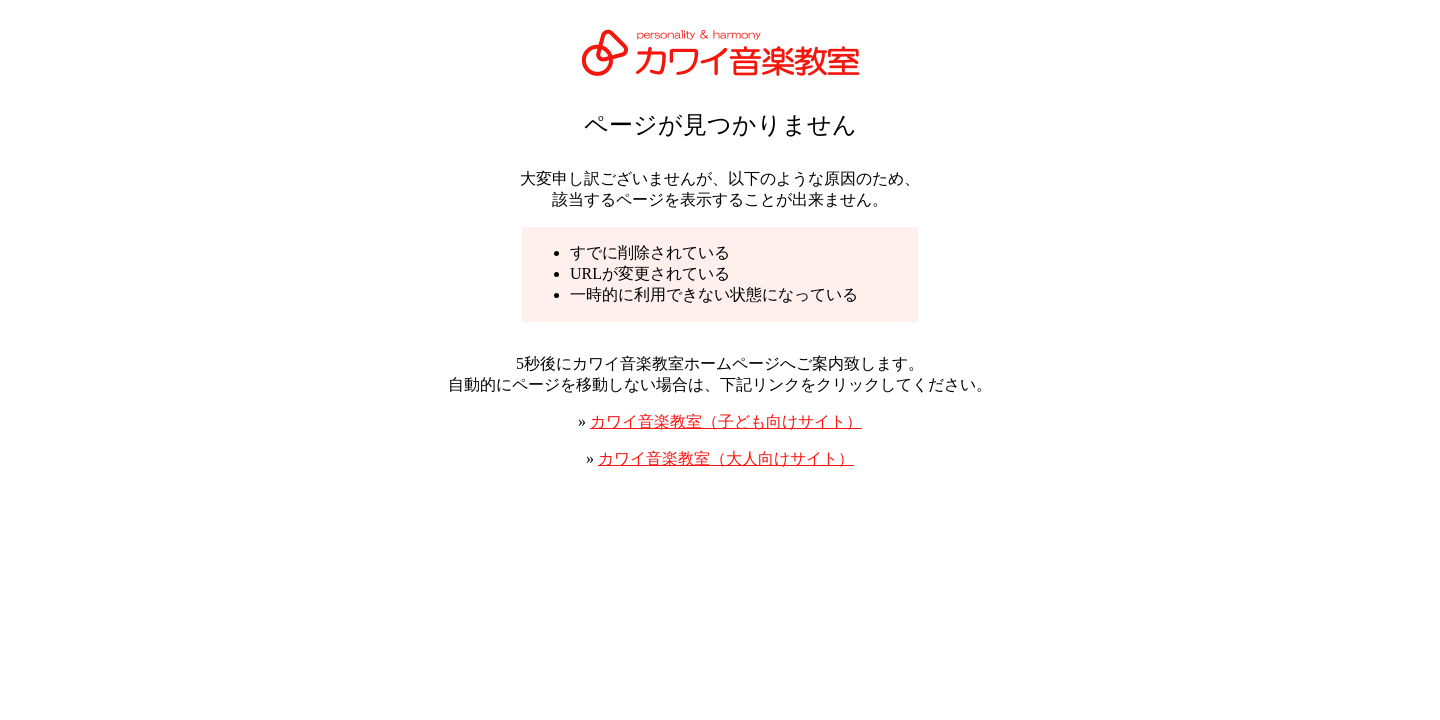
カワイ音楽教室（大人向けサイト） (726, 458)
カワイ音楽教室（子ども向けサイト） (726, 421)
